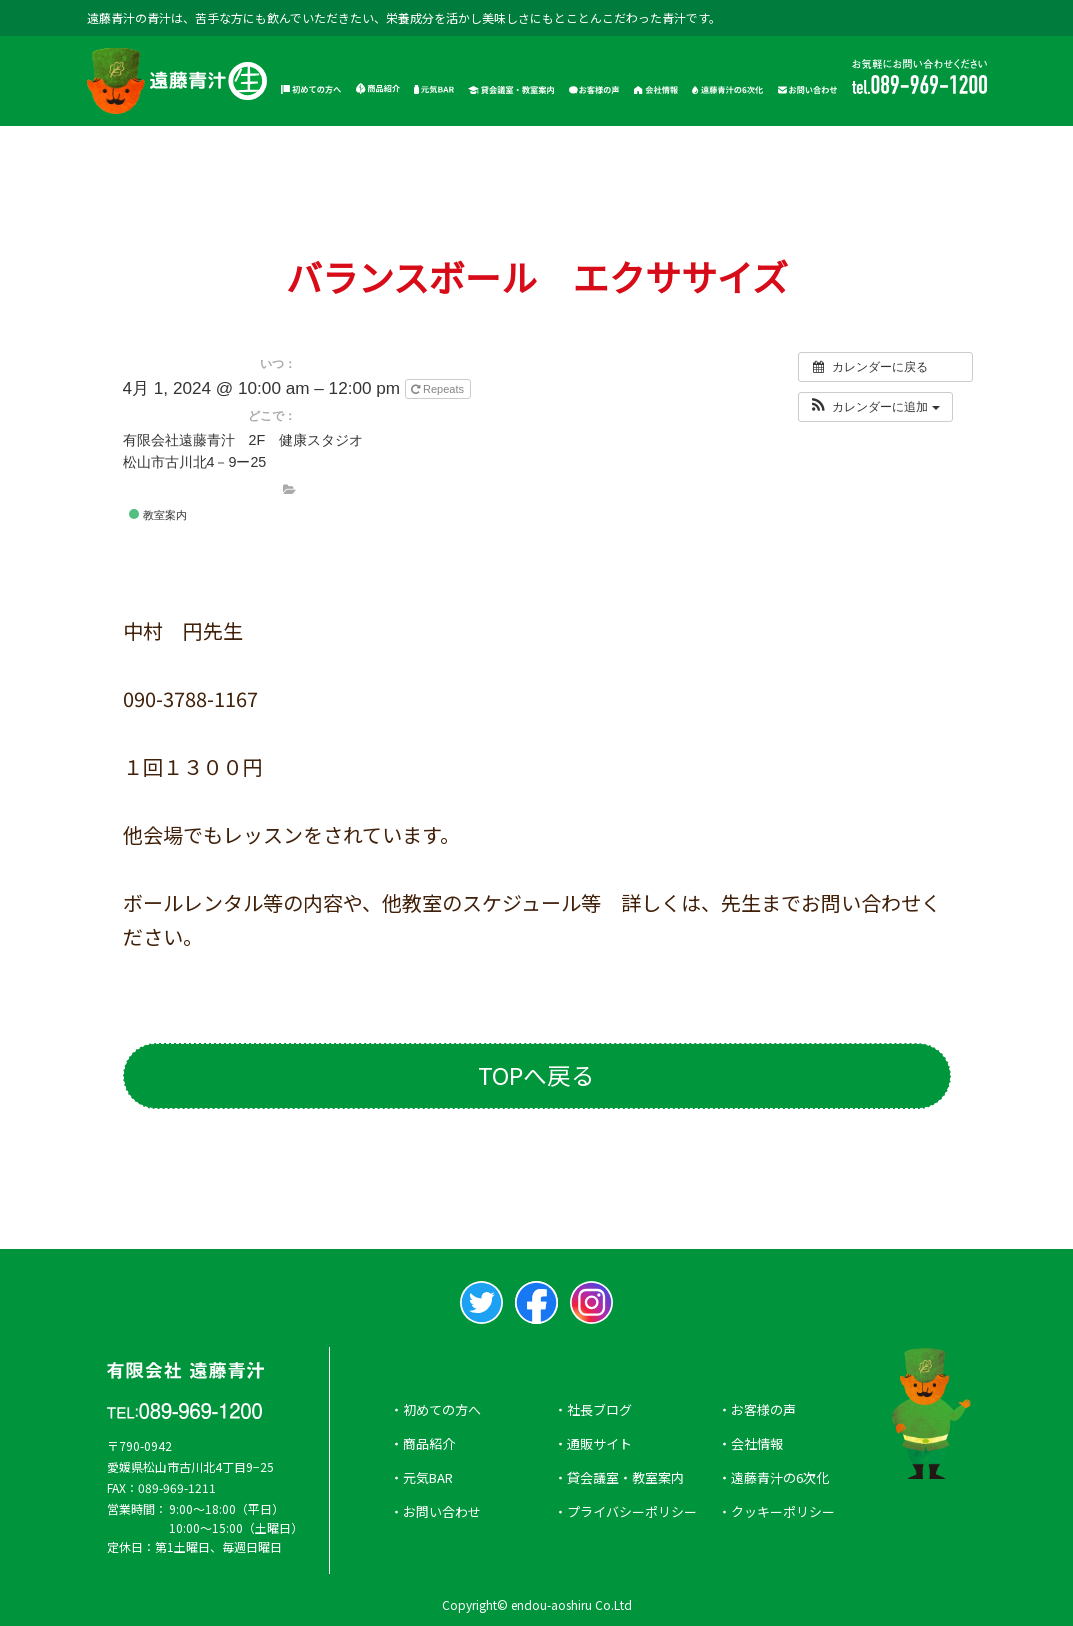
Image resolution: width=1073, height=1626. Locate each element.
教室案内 (158, 515)
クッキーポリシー (783, 1511)
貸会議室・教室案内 (625, 1477)
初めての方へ (442, 1409)
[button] (874, 406)
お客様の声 (763, 1409)
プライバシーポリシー (632, 1511)
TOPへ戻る (536, 1075)
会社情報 (757, 1443)
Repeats (439, 388)
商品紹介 (429, 1443)
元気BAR (428, 1477)
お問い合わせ (442, 1511)
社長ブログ (599, 1409)
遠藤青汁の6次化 (780, 1477)
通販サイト (599, 1443)
